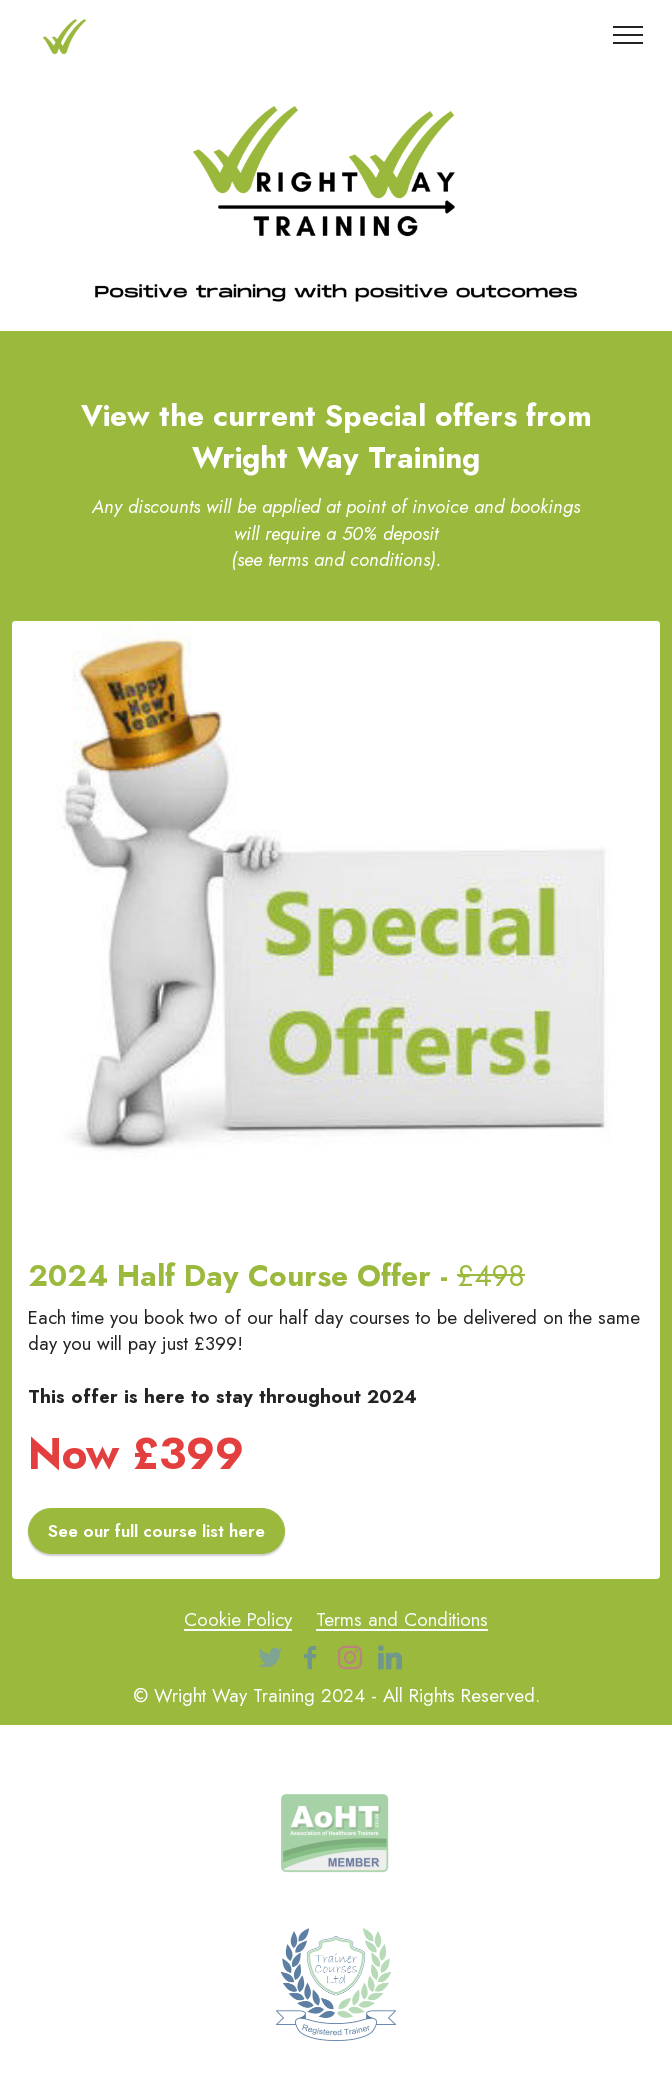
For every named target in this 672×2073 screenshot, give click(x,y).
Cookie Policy (238, 1619)
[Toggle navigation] (628, 35)
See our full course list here (156, 1531)
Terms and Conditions (402, 1619)
